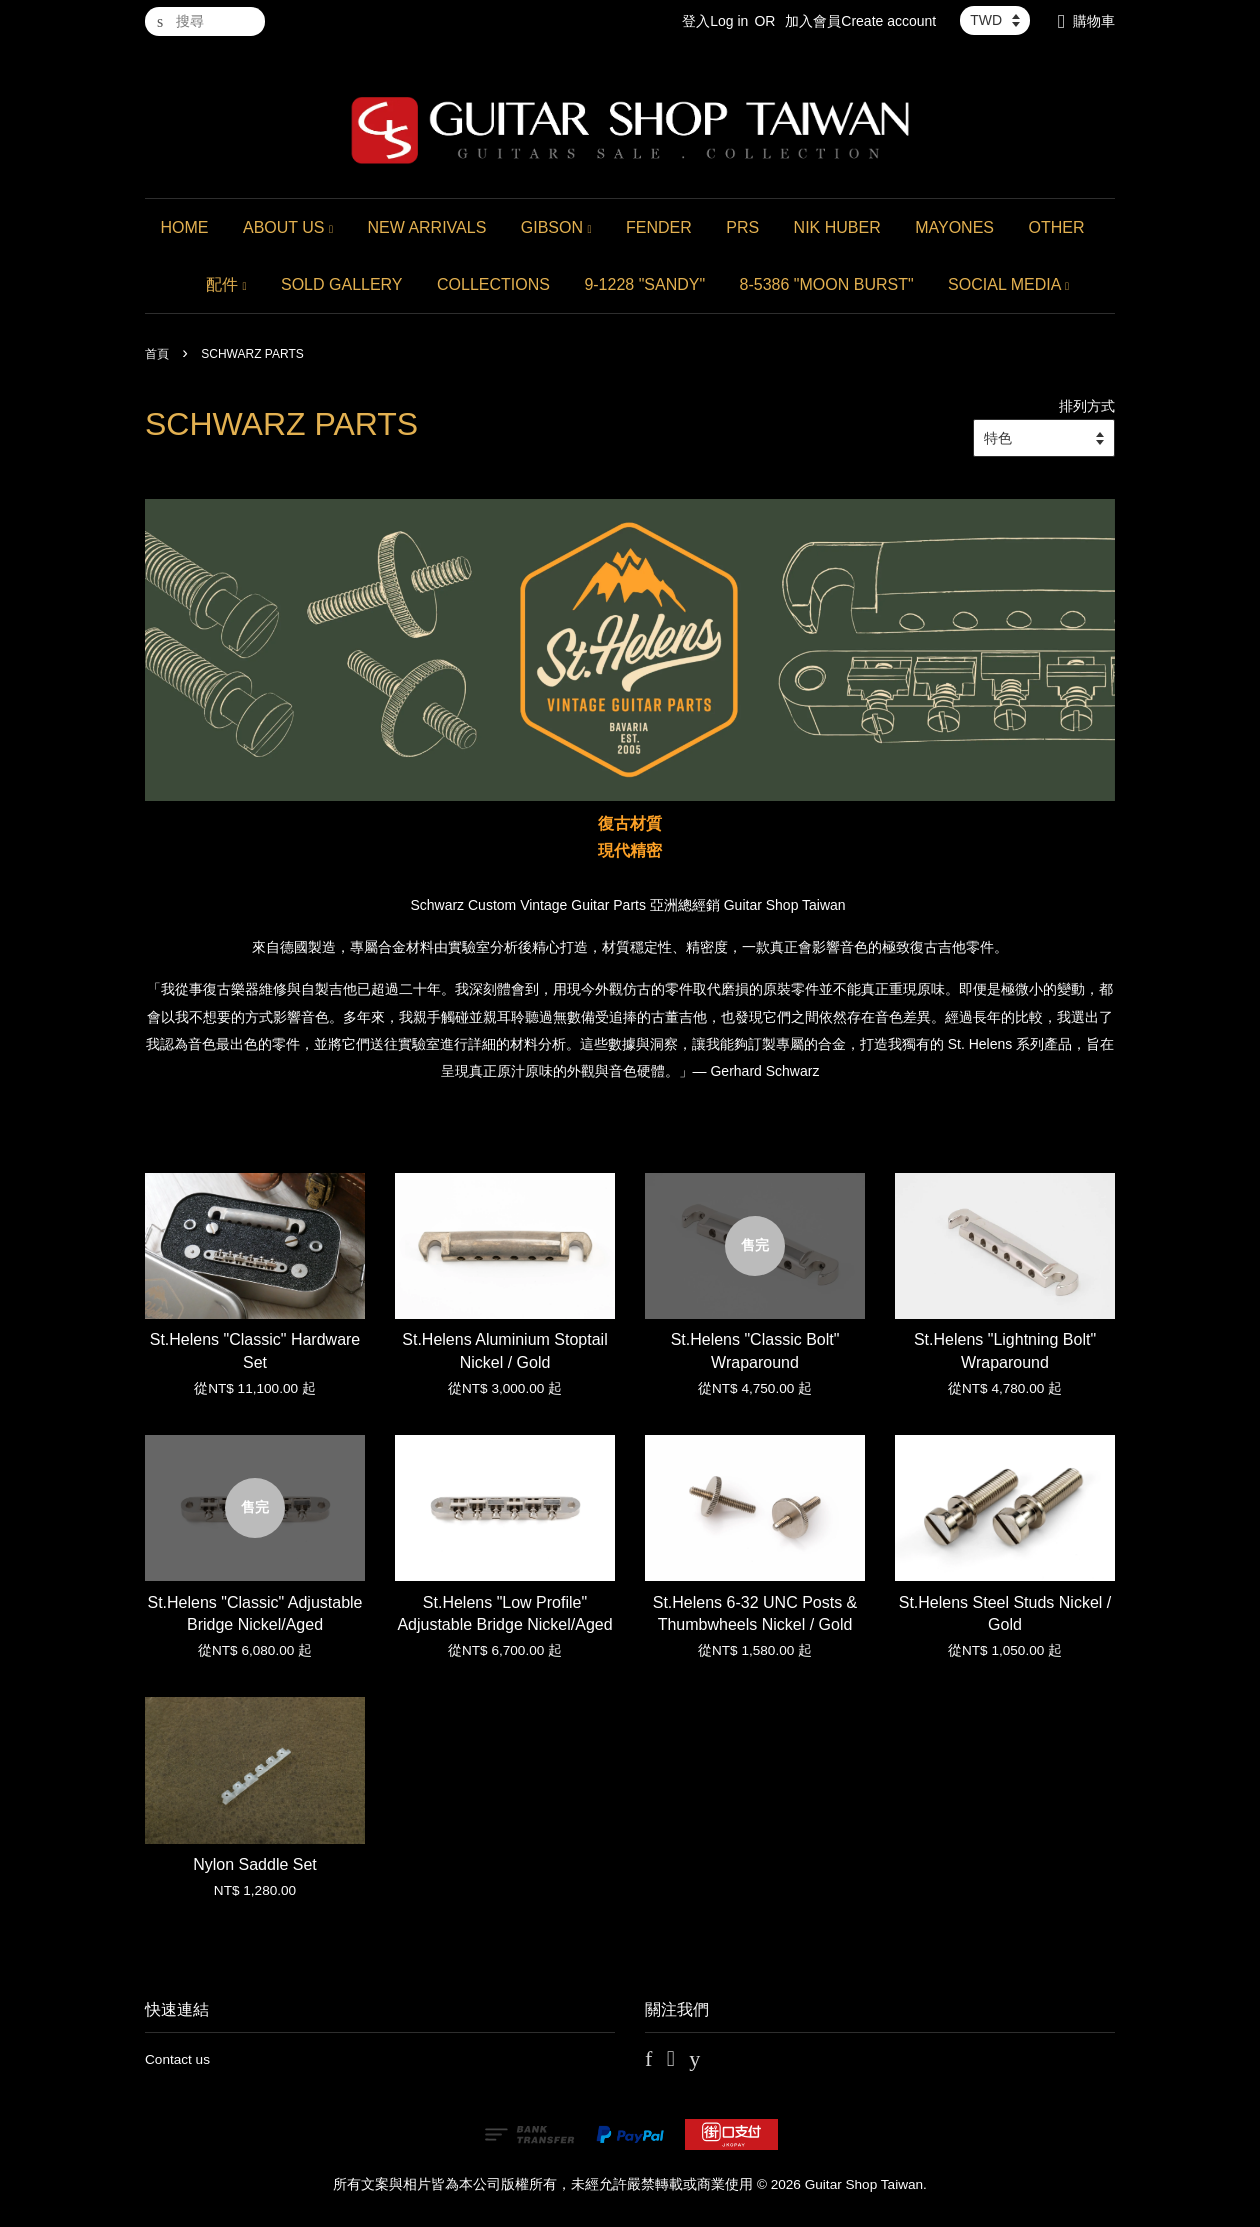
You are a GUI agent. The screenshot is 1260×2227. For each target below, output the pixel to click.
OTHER (1056, 227)
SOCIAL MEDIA (1008, 284)
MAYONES (954, 227)
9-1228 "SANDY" (644, 284)
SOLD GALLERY (342, 284)
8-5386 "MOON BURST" (827, 284)
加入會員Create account (860, 21)
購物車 (1094, 21)
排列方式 (1087, 406)
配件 (226, 284)
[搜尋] (205, 21)
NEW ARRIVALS (426, 227)
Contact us (177, 2059)
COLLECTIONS (493, 284)
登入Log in (715, 21)
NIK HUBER (837, 227)
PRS (742, 227)
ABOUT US (288, 227)
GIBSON (556, 227)
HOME (185, 227)
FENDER (659, 227)
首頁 (157, 354)
